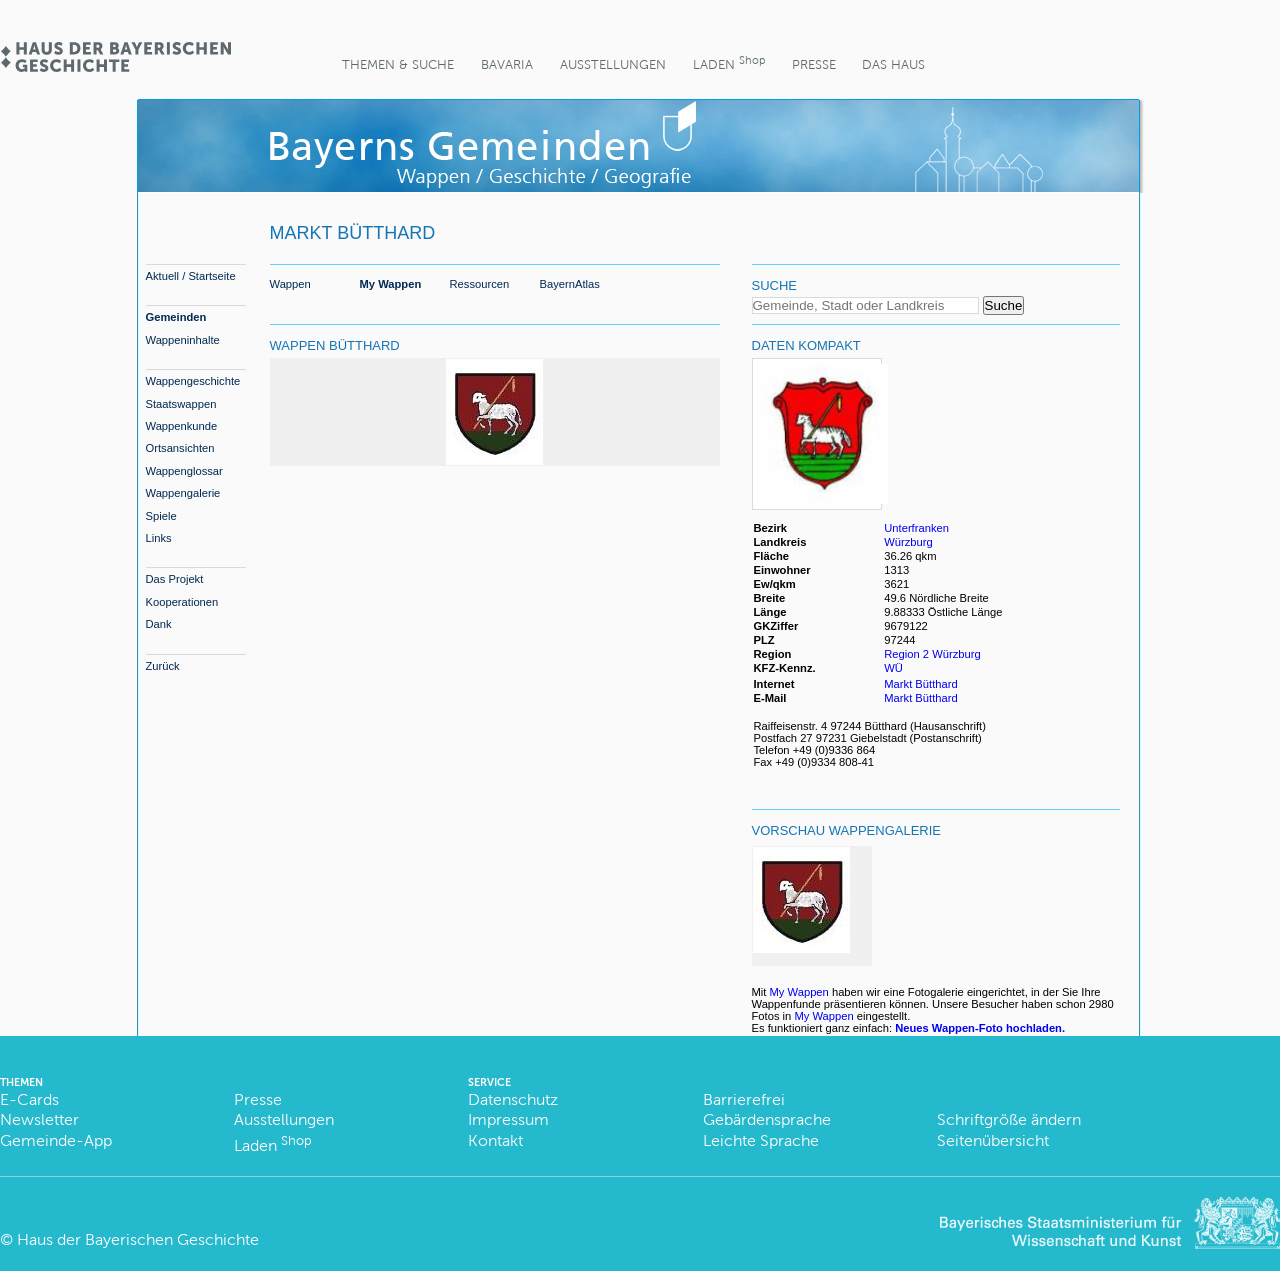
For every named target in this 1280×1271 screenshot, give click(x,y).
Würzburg (908, 542)
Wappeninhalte (183, 340)
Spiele (161, 516)
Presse (814, 64)
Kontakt (495, 1140)
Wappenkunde (182, 426)
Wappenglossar (184, 471)
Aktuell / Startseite (191, 276)
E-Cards (29, 1099)
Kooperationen (182, 602)
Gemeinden (176, 317)
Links (159, 538)
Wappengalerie (183, 493)
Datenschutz (513, 1099)
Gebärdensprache (767, 1119)
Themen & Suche (398, 64)
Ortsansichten (180, 448)
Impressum (508, 1119)
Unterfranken (916, 528)
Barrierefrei (744, 1099)
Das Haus (893, 64)
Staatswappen (181, 404)
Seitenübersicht (993, 1140)
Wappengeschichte (193, 381)
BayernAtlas (570, 284)
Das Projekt (175, 579)
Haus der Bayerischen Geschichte (138, 1239)
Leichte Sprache (761, 1140)
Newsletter (39, 1119)
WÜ (893, 668)
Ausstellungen (613, 64)
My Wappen (391, 284)
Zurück (163, 666)
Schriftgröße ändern (1009, 1119)
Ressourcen (480, 284)
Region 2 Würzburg (932, 654)
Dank (159, 624)
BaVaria (507, 64)
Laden (729, 62)
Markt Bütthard (920, 684)
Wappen (290, 284)
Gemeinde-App (56, 1140)
